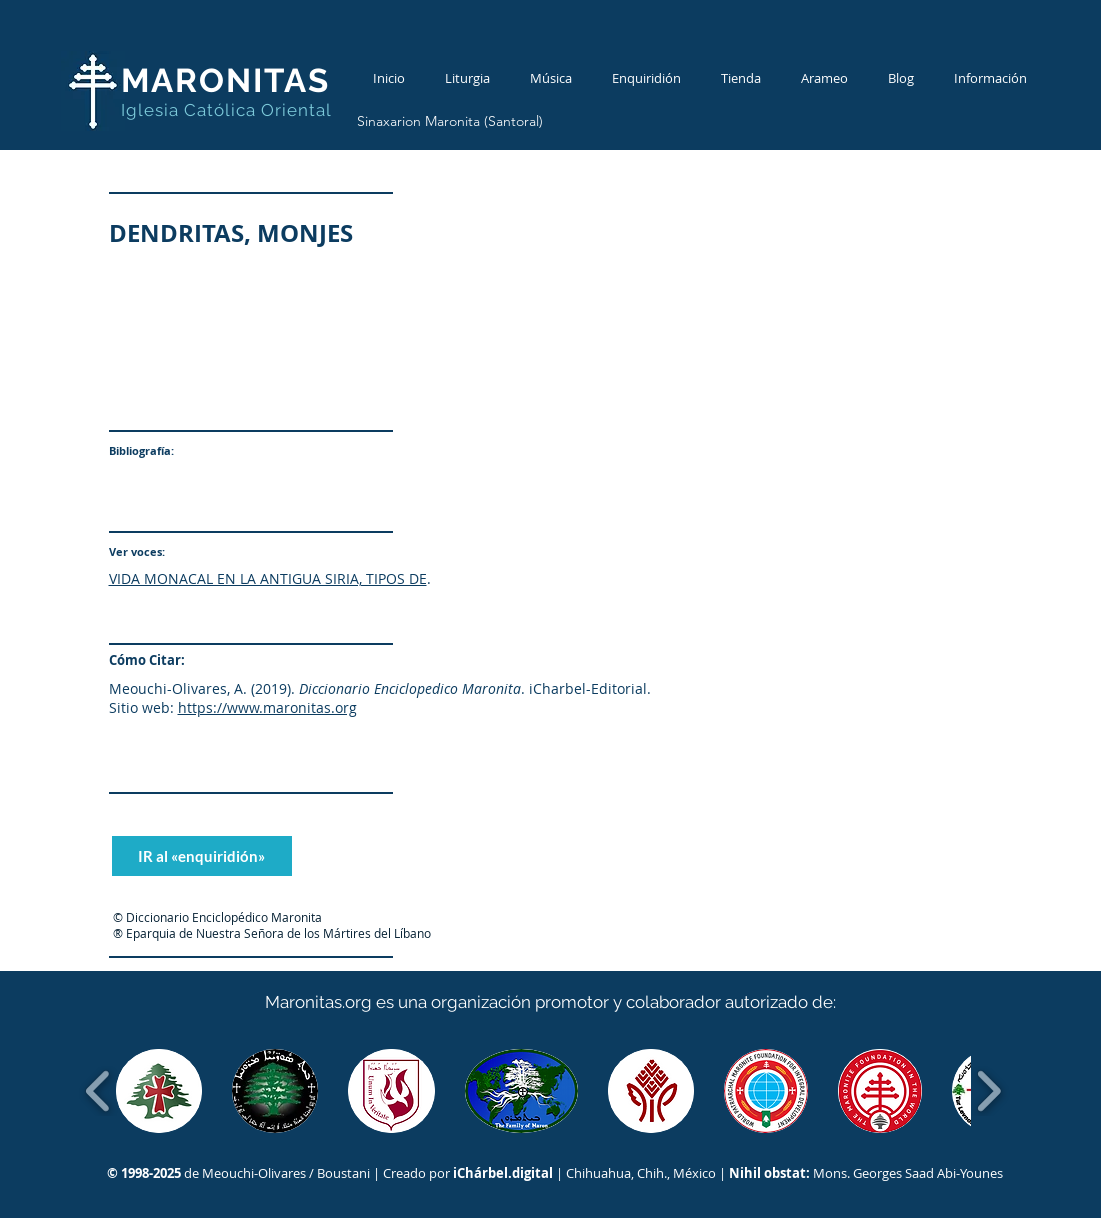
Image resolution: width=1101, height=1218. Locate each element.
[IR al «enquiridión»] (202, 856)
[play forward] (988, 1091)
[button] (159, 1091)
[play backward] (98, 1091)
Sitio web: (141, 707)
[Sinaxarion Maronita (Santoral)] (450, 122)
